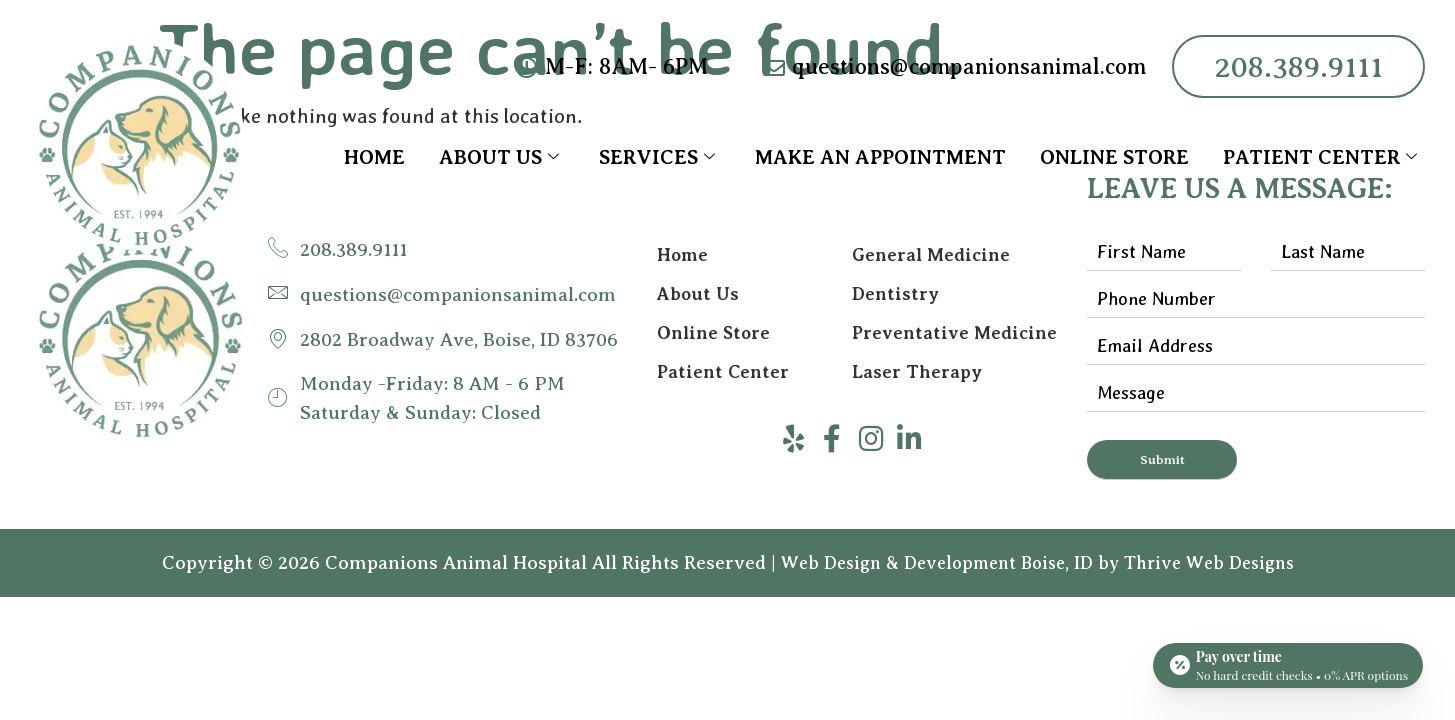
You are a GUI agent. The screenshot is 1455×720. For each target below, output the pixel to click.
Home (374, 157)
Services (657, 157)
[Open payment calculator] (1288, 662)
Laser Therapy (917, 375)
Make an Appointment (880, 157)
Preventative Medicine (954, 335)
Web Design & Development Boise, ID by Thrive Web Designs (1037, 564)
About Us (499, 157)
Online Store (1114, 157)
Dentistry (895, 295)
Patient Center (1320, 157)
